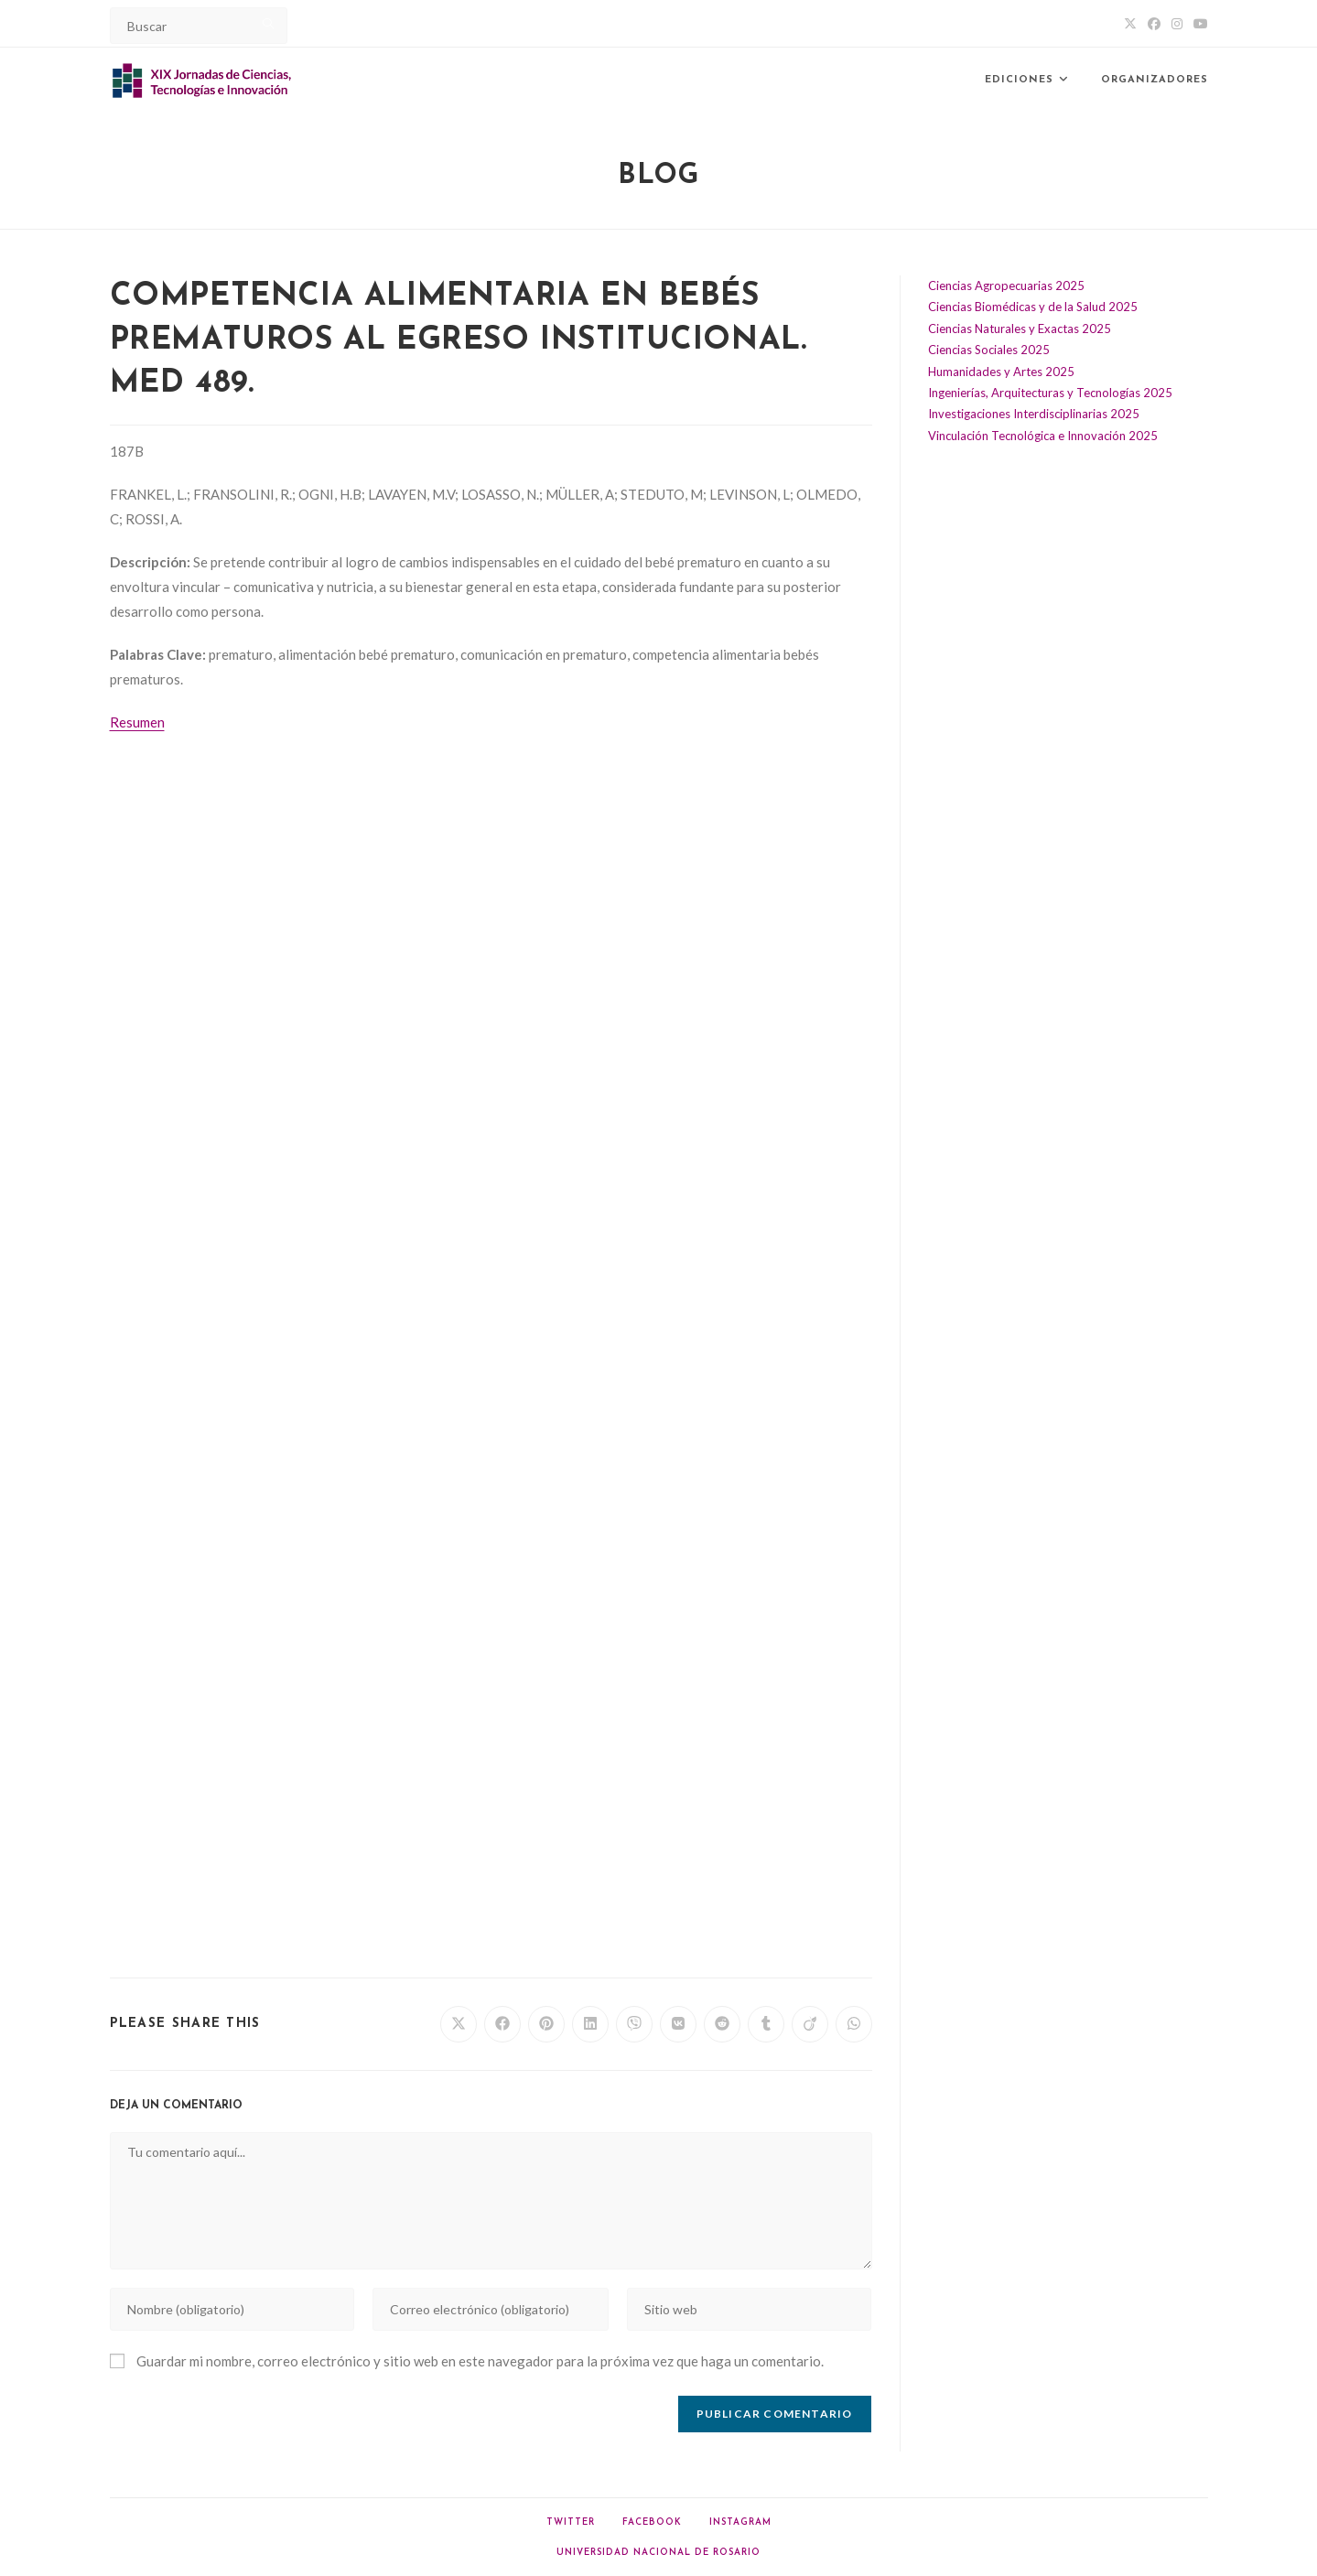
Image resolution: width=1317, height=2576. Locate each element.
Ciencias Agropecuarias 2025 (1006, 285)
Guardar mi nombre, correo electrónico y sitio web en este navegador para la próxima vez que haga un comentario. (480, 2361)
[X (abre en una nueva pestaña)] (1130, 24)
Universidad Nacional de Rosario (658, 2553)
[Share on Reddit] (722, 2024)
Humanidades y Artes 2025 (1001, 371)
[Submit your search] (269, 23)
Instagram (740, 2522)
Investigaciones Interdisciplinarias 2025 (1033, 413)
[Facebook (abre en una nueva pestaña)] (1154, 24)
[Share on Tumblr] (766, 2024)
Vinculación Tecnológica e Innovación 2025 (1043, 435)
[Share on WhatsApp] (854, 2024)
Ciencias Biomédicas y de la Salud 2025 (1033, 306)
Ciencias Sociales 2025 (989, 349)
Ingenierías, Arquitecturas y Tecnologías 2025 (1050, 392)
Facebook (652, 2522)
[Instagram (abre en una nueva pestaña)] (1177, 24)
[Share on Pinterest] (546, 2024)
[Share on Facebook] (502, 2024)
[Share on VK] (678, 2024)
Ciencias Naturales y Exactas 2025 (1019, 328)
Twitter (570, 2522)
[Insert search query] (198, 25)
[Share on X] (458, 2024)
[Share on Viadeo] (810, 2024)
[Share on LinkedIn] (590, 2024)
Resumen (137, 722)
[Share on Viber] (634, 2024)
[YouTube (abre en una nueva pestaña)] (1198, 24)
